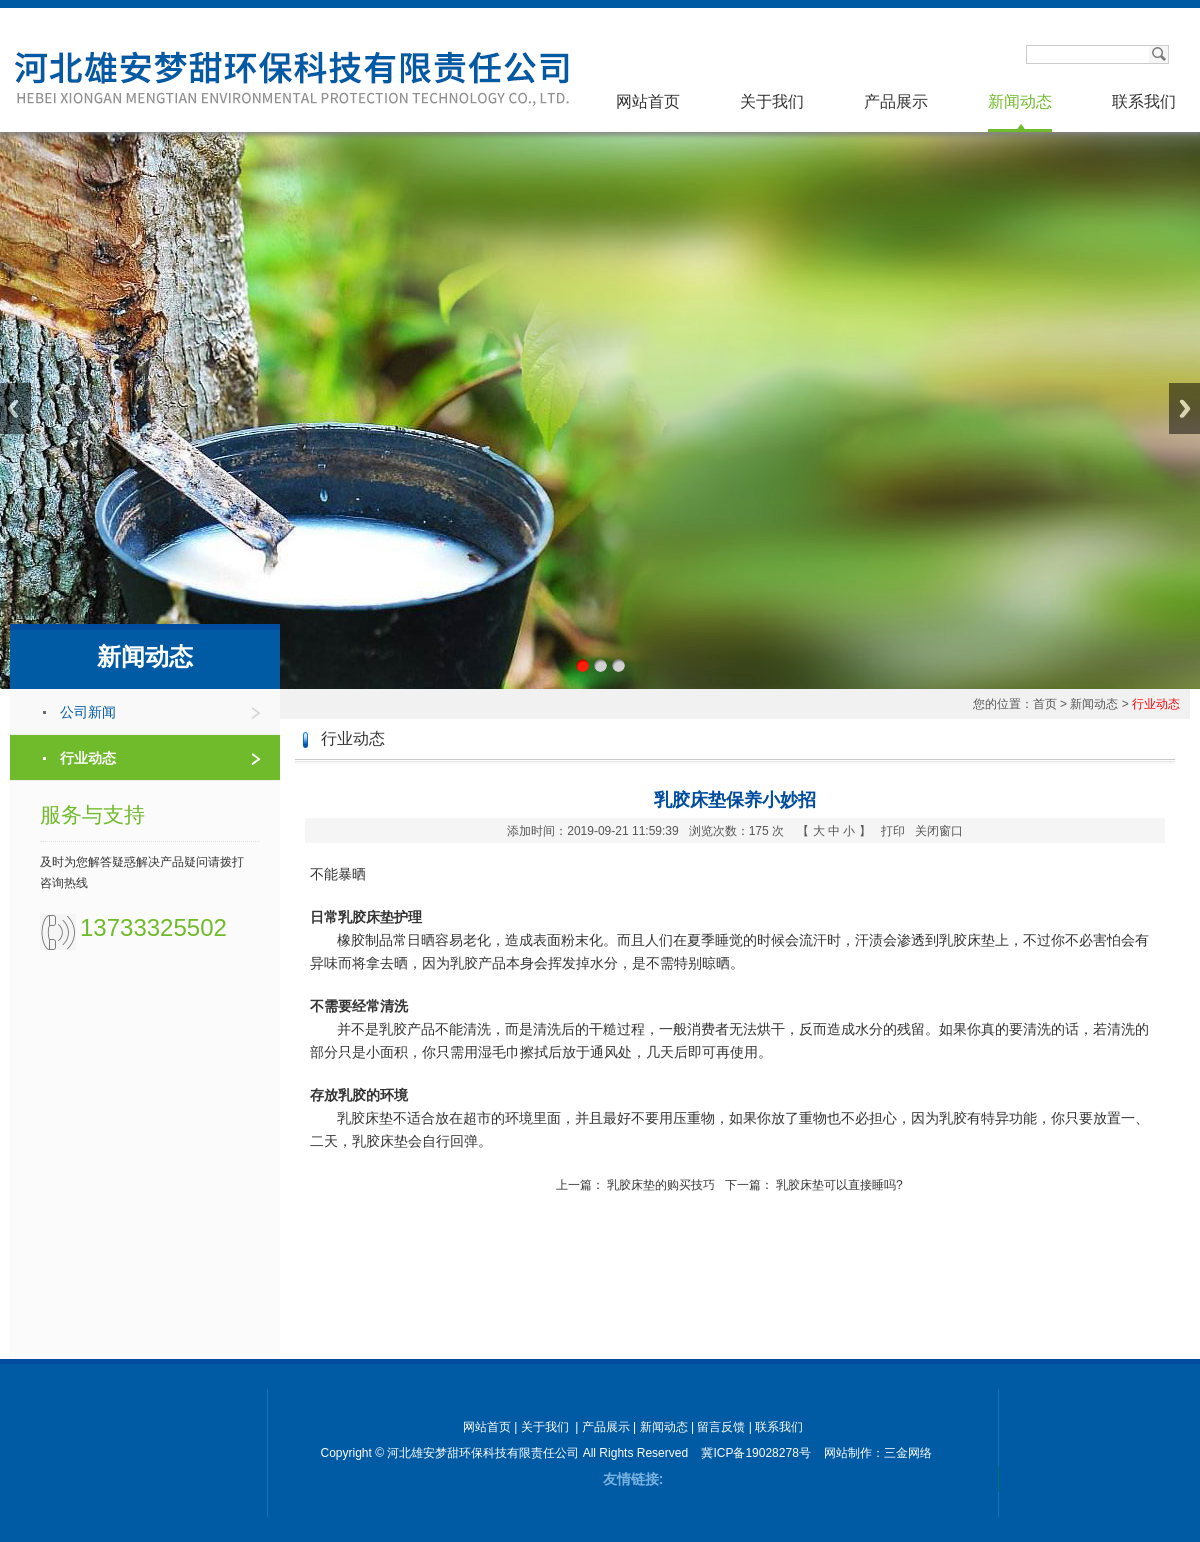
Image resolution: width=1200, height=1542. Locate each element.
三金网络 (908, 1453)
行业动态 (88, 758)
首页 (1045, 704)
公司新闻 (88, 712)
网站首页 (648, 101)
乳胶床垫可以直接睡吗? (839, 1185)
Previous (15, 408)
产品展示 (896, 101)
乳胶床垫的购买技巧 (661, 1185)
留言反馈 (721, 1427)
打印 (893, 831)
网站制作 (848, 1453)
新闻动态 (1020, 101)
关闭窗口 (939, 831)
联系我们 (1144, 101)
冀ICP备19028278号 (755, 1453)
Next (1184, 408)
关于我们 (772, 101)
